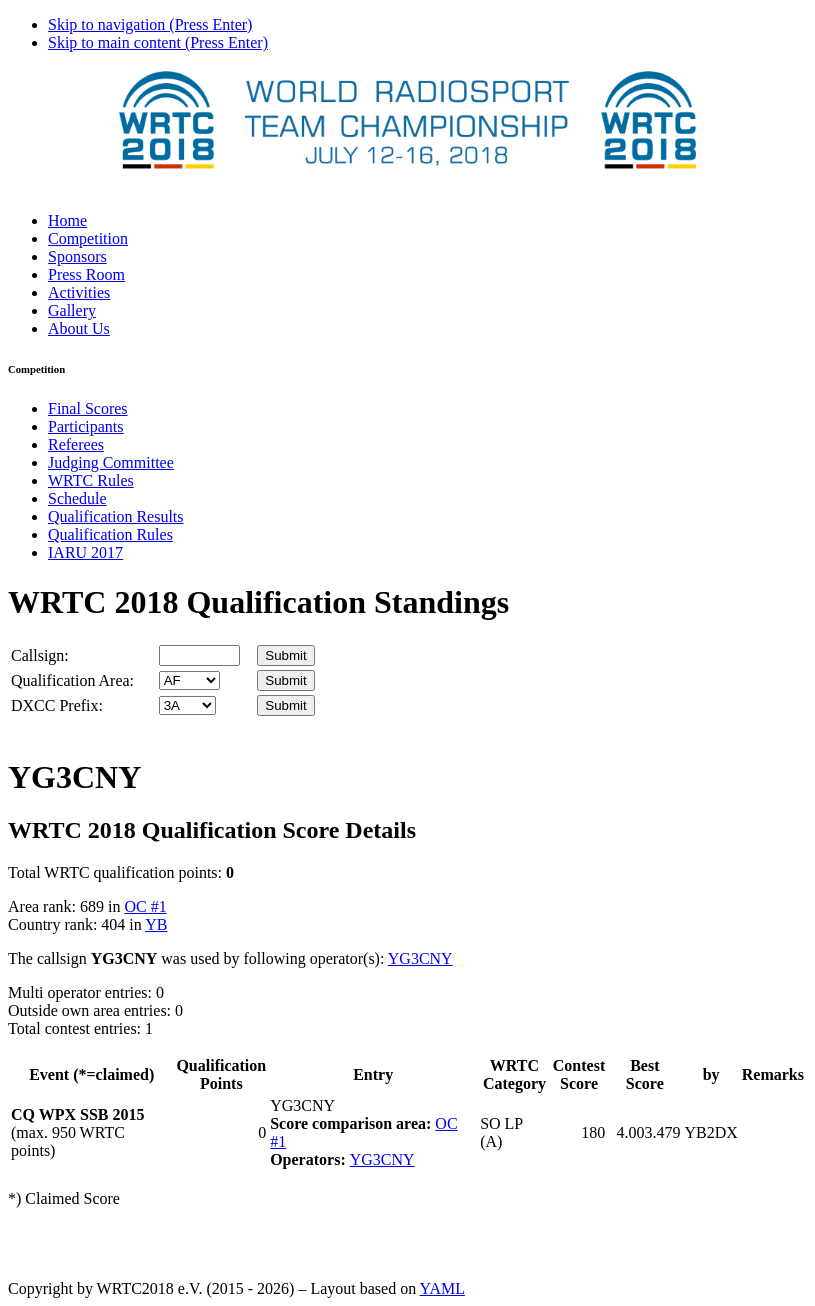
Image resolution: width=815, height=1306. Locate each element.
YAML (442, 1288)
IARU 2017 (85, 552)
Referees (76, 444)
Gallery (72, 310)
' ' (189, 680)
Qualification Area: (72, 680)
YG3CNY (420, 958)
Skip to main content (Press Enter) (158, 42)
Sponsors (77, 256)
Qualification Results (116, 516)
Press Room (86, 274)
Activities (79, 292)
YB (156, 924)
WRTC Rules (91, 480)
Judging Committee (111, 462)
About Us (79, 328)
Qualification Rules (110, 534)
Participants (86, 426)
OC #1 (145, 906)
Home (67, 220)
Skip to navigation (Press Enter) (150, 24)
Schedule (77, 498)
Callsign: (40, 655)
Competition (88, 238)
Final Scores (88, 408)
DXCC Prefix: (57, 705)
